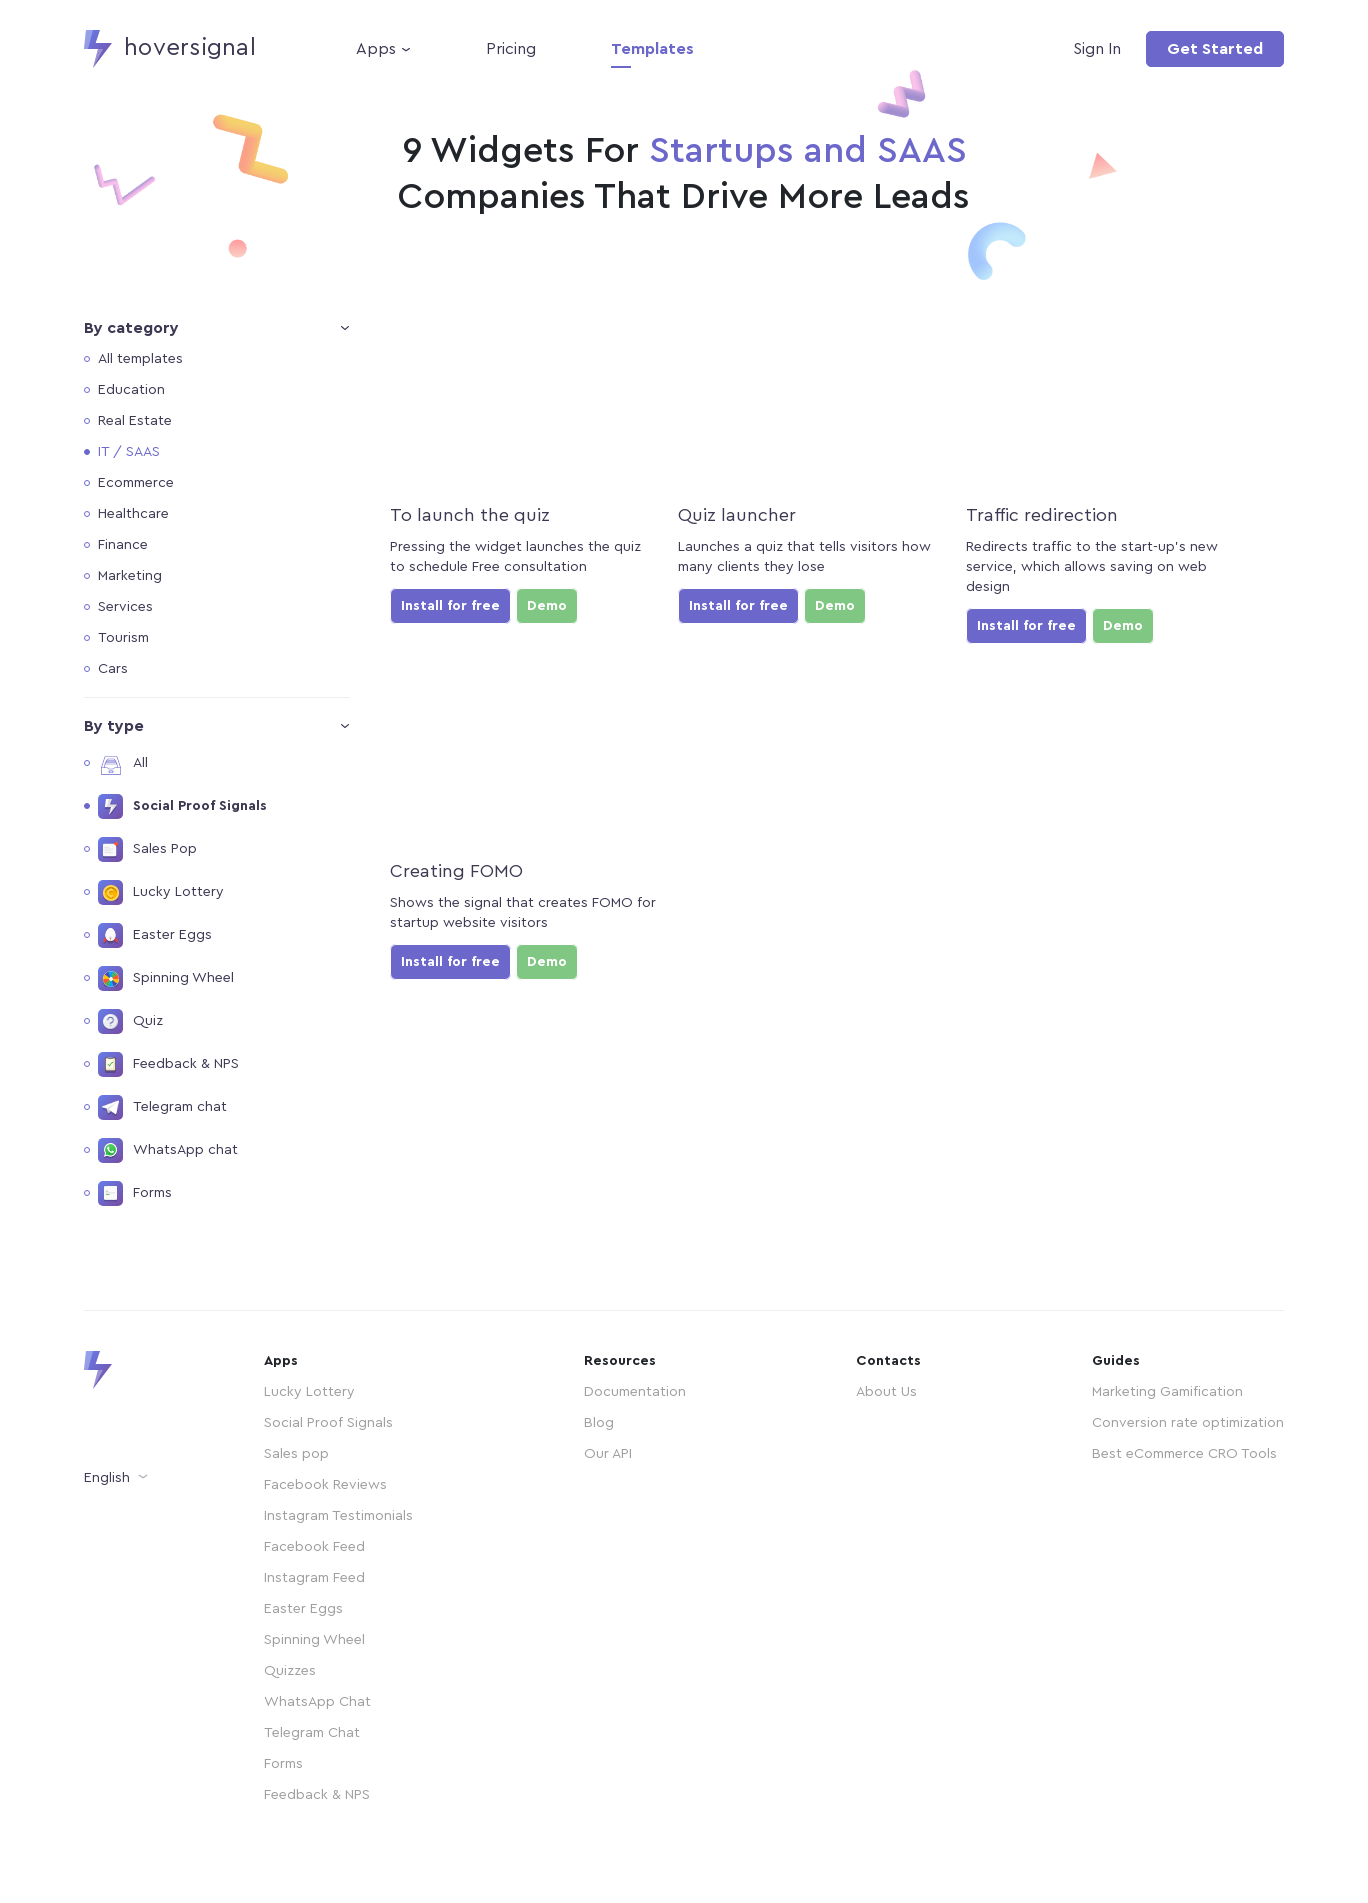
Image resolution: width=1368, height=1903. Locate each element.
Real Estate (135, 421)
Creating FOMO (456, 871)
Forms (283, 1764)
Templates (652, 49)
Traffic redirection (1042, 515)
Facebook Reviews (325, 1485)
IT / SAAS (129, 452)
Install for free (450, 606)
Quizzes (290, 1671)
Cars (113, 669)
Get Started (1215, 49)
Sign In (1097, 49)
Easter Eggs (303, 1609)
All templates (140, 359)
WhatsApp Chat (317, 1702)
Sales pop (296, 1454)
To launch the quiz (470, 515)
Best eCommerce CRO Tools (1184, 1454)
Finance (123, 545)
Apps (376, 49)
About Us (886, 1392)
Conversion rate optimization (1188, 1423)
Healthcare (133, 514)
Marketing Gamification (1167, 1392)
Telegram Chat (312, 1733)
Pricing (511, 49)
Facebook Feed (314, 1547)
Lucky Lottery (309, 1392)
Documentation (635, 1392)
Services (125, 607)
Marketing (130, 576)
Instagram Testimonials (338, 1516)
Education (131, 390)
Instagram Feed (314, 1578)
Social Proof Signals (328, 1423)
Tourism (123, 638)
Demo (547, 606)
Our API (608, 1454)
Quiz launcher (737, 515)
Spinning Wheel (314, 1640)
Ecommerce (136, 483)
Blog (599, 1423)
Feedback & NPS (317, 1795)
